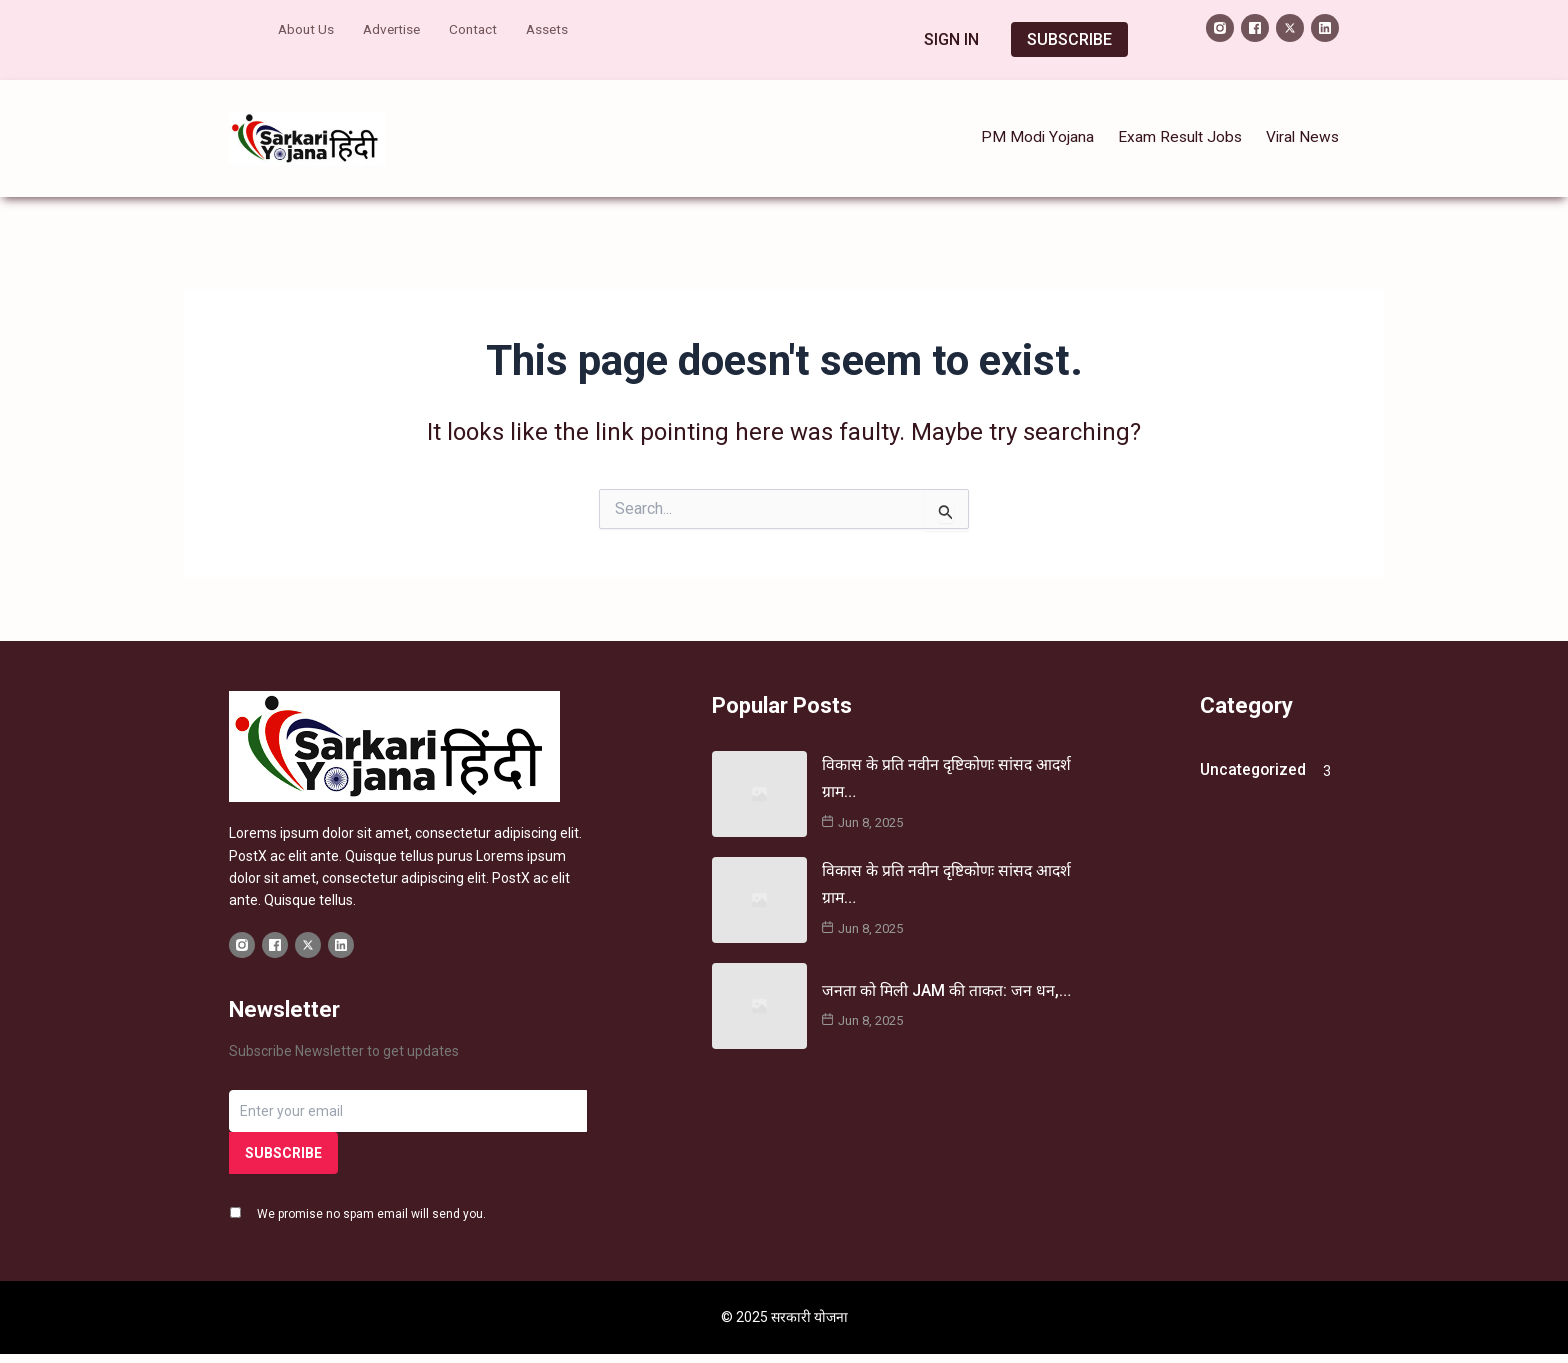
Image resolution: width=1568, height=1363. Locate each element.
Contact (480, 27)
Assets (556, 27)
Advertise (395, 27)
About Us (307, 27)
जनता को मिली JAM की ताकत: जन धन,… (946, 971)
